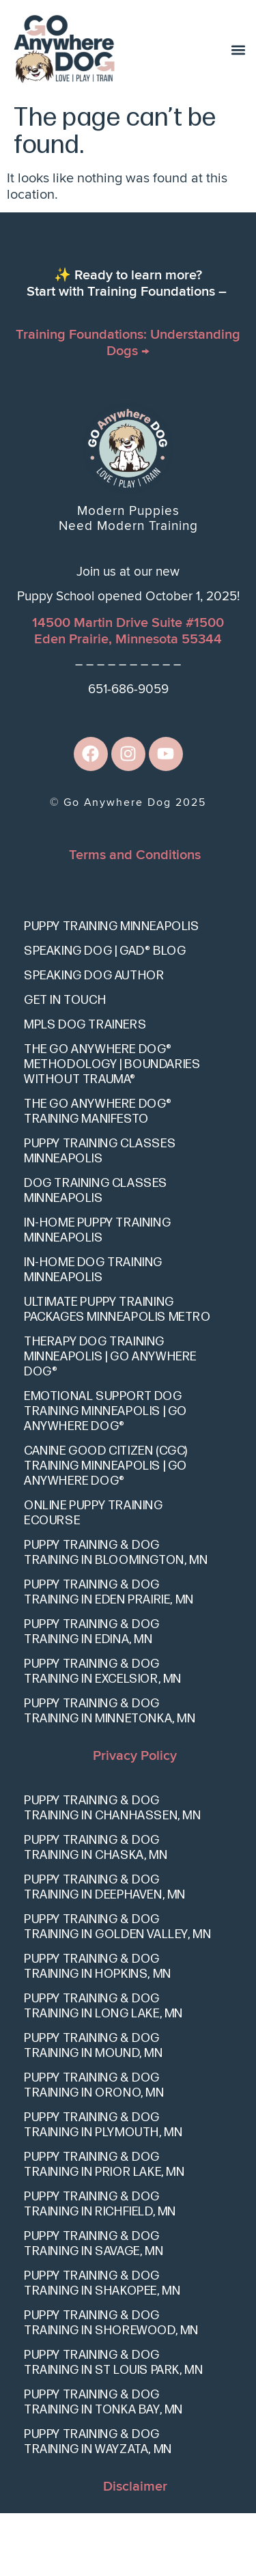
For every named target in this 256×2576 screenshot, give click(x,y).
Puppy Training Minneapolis (111, 989)
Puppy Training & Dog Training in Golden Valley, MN (117, 1990)
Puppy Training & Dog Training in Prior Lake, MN (104, 2228)
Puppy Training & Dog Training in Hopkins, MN (97, 2030)
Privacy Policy (135, 1818)
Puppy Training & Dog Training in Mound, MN (93, 2109)
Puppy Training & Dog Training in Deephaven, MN (105, 1950)
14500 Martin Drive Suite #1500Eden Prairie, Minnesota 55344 (128, 693)
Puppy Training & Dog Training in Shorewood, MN (111, 2386)
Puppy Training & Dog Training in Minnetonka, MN (110, 1774)
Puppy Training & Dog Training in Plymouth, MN (103, 2188)
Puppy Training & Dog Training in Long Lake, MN (103, 2069)
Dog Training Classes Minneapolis (95, 1253)
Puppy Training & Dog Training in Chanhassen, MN (112, 1871)
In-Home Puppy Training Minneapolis (97, 1293)
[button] (238, 49)
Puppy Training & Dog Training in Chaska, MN (95, 1911)
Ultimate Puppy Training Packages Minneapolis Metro (117, 1372)
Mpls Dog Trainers (85, 1087)
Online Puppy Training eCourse (93, 1576)
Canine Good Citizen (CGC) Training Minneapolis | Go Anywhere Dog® (106, 1529)
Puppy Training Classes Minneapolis (99, 1214)
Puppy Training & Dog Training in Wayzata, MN (98, 2505)
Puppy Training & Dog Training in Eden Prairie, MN (109, 1655)
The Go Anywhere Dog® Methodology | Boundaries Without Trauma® (112, 1127)
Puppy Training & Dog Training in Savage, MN (93, 2307)
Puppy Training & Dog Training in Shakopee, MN (102, 2347)
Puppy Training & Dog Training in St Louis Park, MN (113, 2426)
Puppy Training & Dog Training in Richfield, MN (100, 2267)
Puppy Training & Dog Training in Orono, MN (94, 2149)
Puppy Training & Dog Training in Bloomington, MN (116, 1615)
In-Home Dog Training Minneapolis (93, 1332)
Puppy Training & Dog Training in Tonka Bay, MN (103, 2465)
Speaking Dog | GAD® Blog (105, 1014)
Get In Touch (65, 1063)
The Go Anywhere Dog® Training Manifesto (98, 1174)
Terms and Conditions (135, 918)
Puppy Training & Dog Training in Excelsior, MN (103, 1734)
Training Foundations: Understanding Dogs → (128, 405)
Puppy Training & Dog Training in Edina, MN (92, 1694)
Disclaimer (135, 2550)
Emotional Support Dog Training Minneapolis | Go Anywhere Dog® (105, 1474)
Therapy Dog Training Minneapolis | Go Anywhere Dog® (110, 1419)
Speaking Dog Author (94, 1038)
